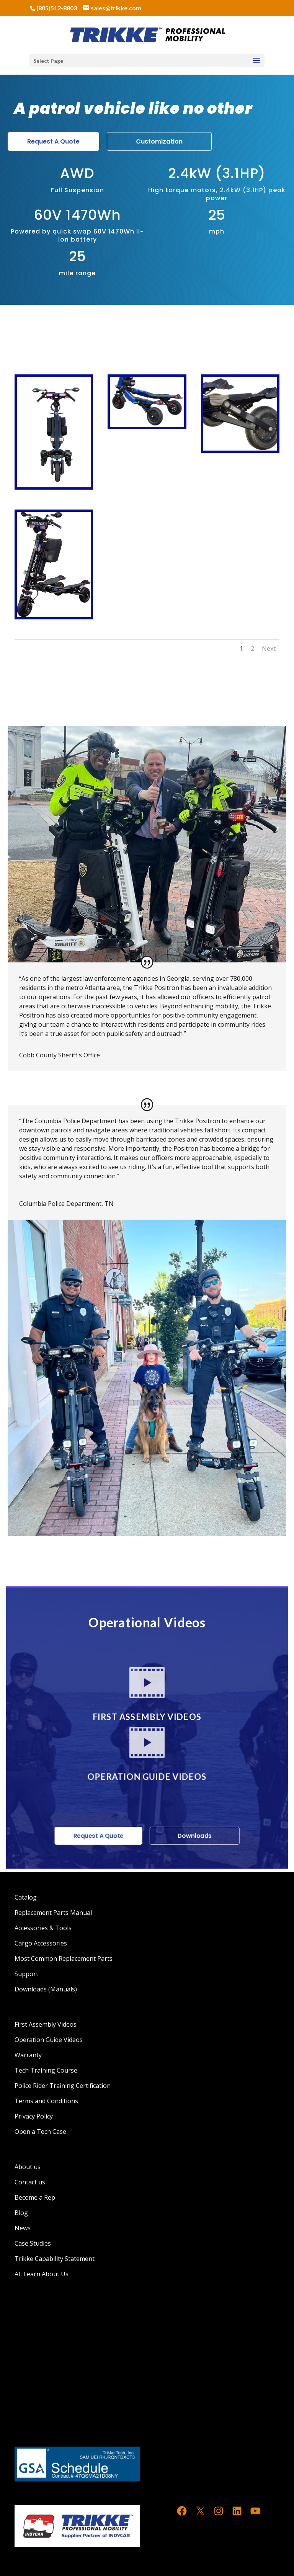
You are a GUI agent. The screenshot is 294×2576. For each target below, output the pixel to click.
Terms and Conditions (46, 2101)
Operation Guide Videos (49, 2039)
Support (26, 1974)
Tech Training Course (46, 2070)
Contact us (30, 2182)
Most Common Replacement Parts (64, 1958)
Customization (159, 141)
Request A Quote (53, 141)
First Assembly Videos (46, 2024)
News (23, 2228)
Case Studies (33, 2243)
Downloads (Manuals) (46, 1989)
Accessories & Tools (43, 1928)
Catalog (26, 1897)
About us (28, 2167)
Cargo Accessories (41, 1943)
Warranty (28, 2055)
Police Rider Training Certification (63, 2085)
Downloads (192, 1837)
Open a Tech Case (40, 2131)
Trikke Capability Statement (55, 2258)
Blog (21, 2212)
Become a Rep (35, 2197)
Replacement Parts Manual (53, 1912)
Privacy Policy (34, 2116)
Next (269, 648)
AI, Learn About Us (42, 2274)
